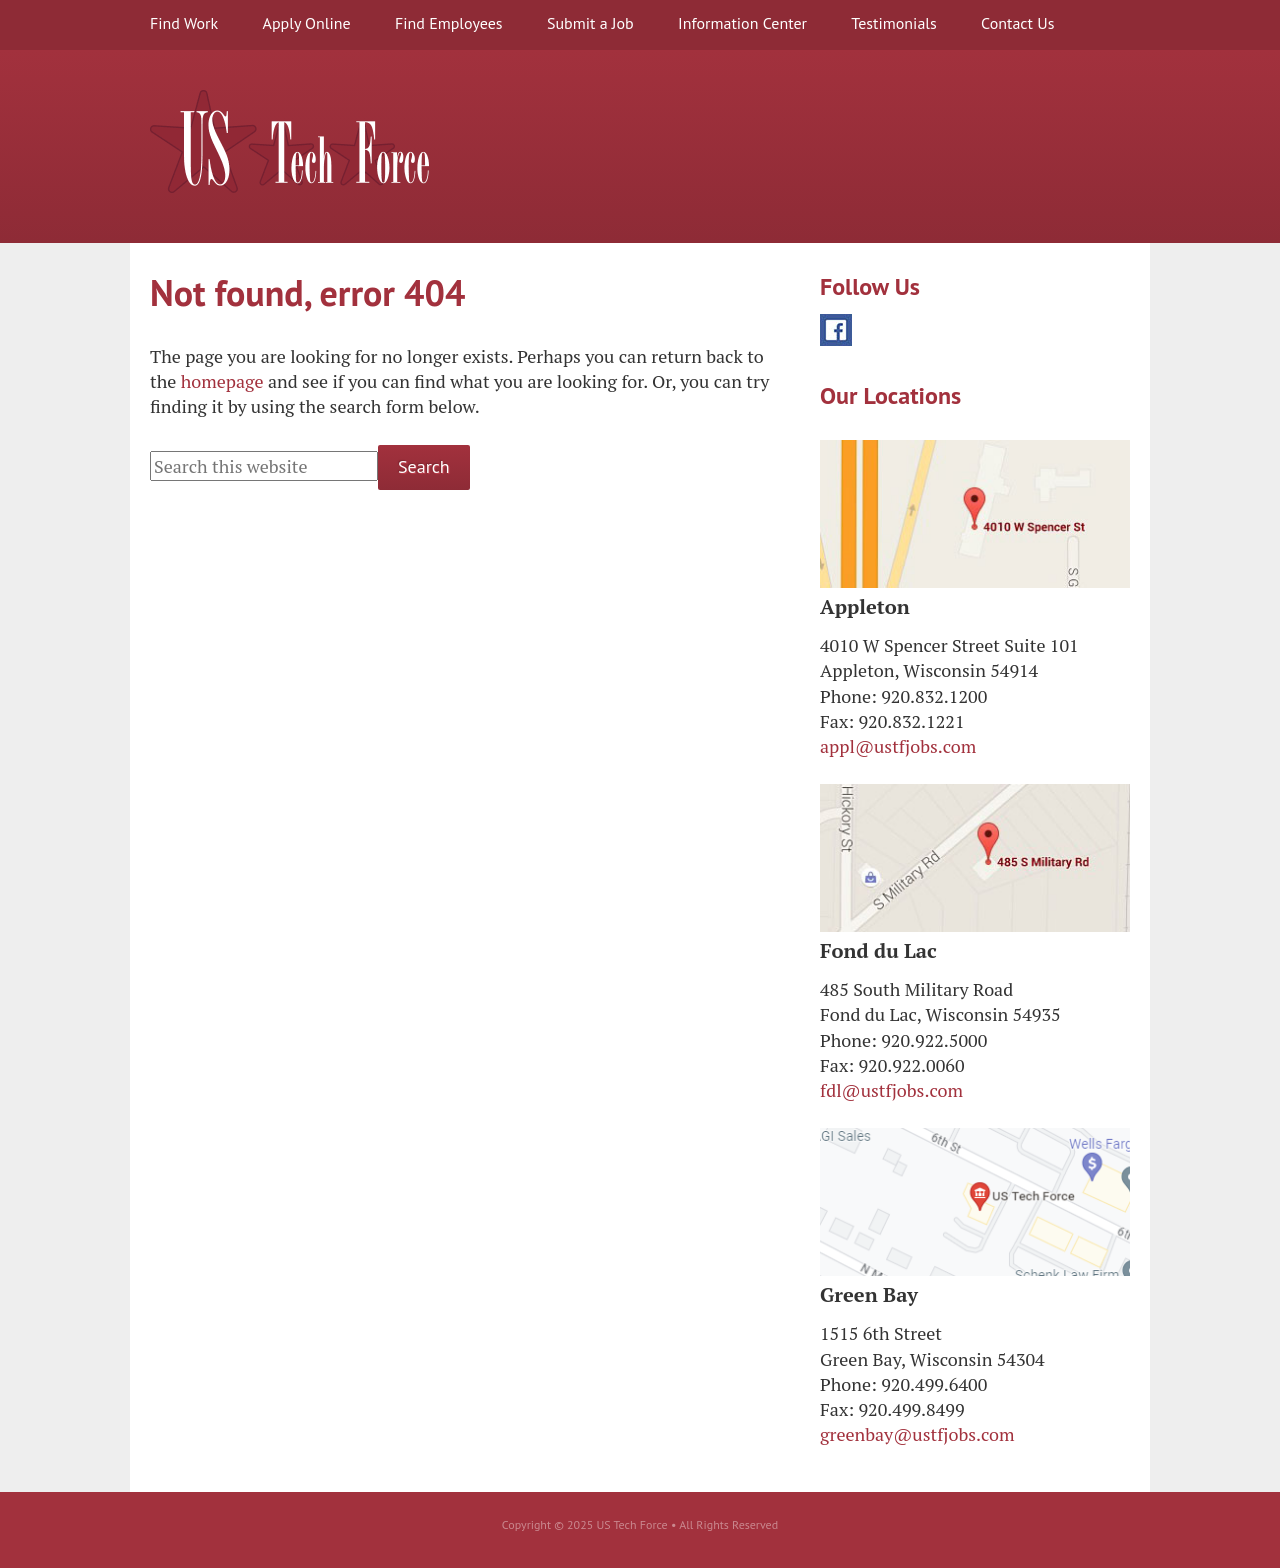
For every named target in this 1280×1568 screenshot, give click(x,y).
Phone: (848, 696)
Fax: (837, 721)
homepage (222, 381)
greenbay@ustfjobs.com (917, 1434)
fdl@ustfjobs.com (891, 1090)
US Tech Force (290, 141)
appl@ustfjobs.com (898, 746)
